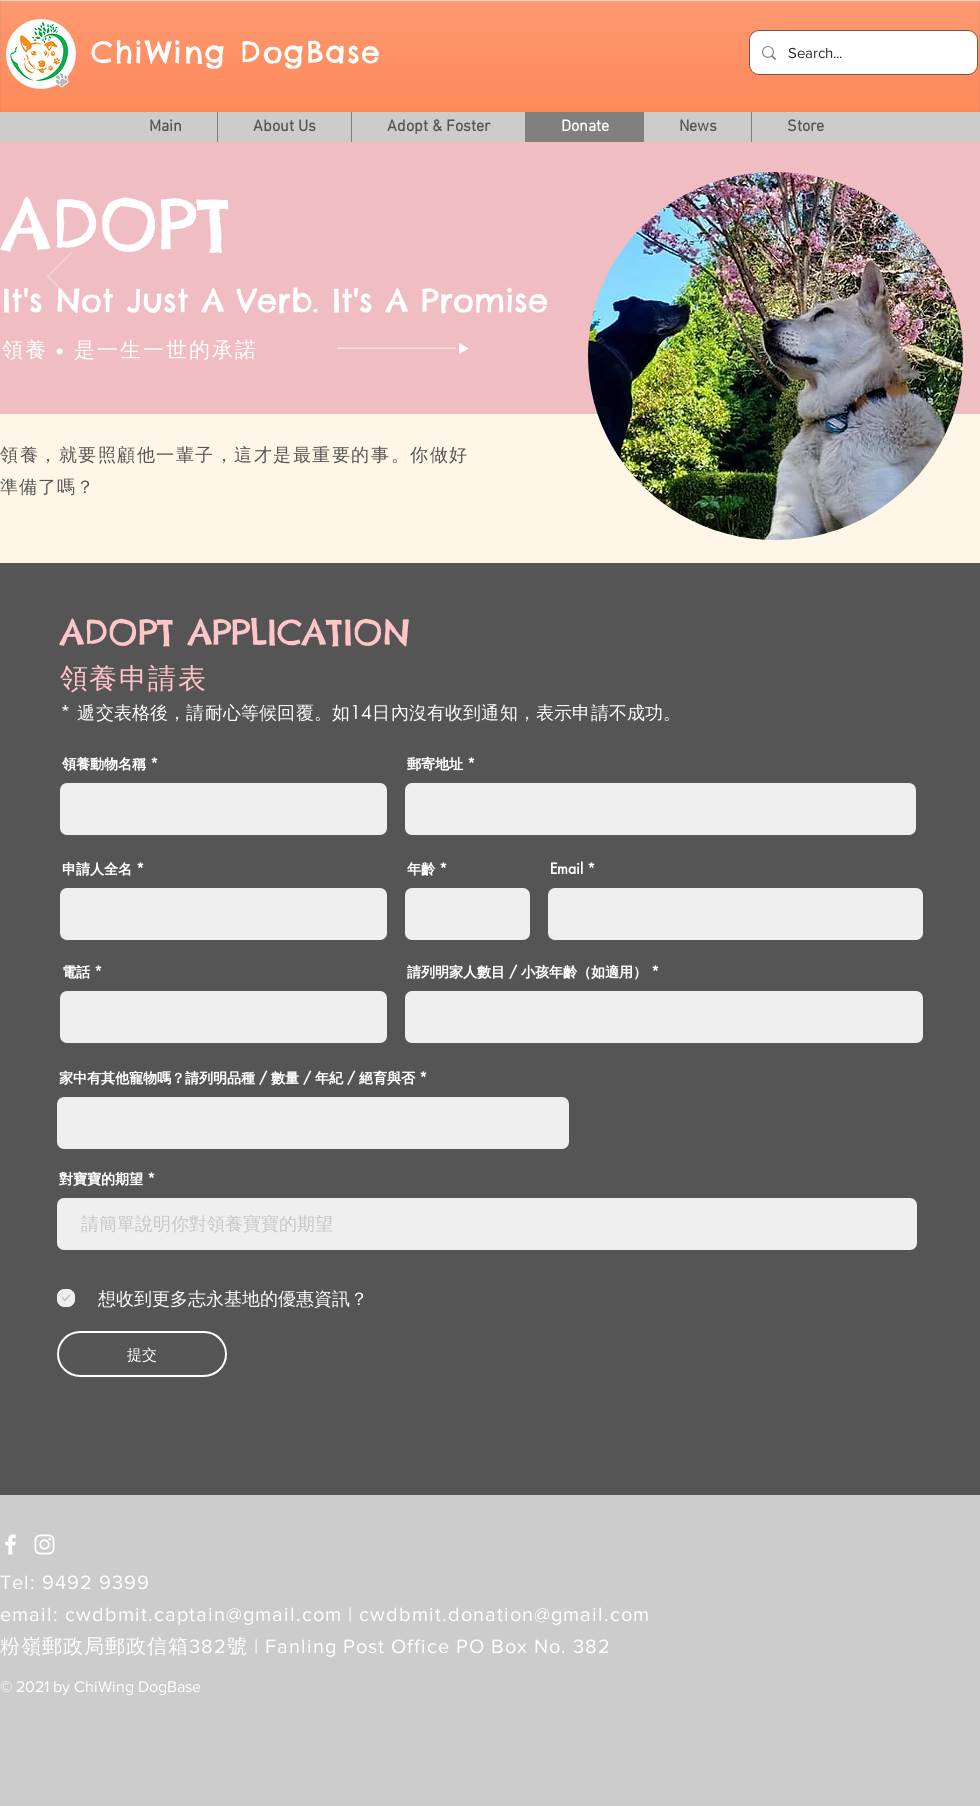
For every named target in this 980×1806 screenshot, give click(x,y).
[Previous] (59, 278)
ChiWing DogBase (236, 52)
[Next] (920, 278)
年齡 (421, 869)
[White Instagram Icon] (44, 1544)
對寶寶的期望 (101, 1179)
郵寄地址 (435, 764)
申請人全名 (97, 869)
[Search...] (861, 52)
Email (566, 869)
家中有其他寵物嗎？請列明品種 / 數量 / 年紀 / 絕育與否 (237, 1078)
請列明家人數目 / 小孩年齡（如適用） (527, 972)
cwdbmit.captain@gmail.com (203, 1614)
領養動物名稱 (104, 764)
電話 (76, 972)
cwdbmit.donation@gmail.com (504, 1614)
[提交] (142, 1354)
